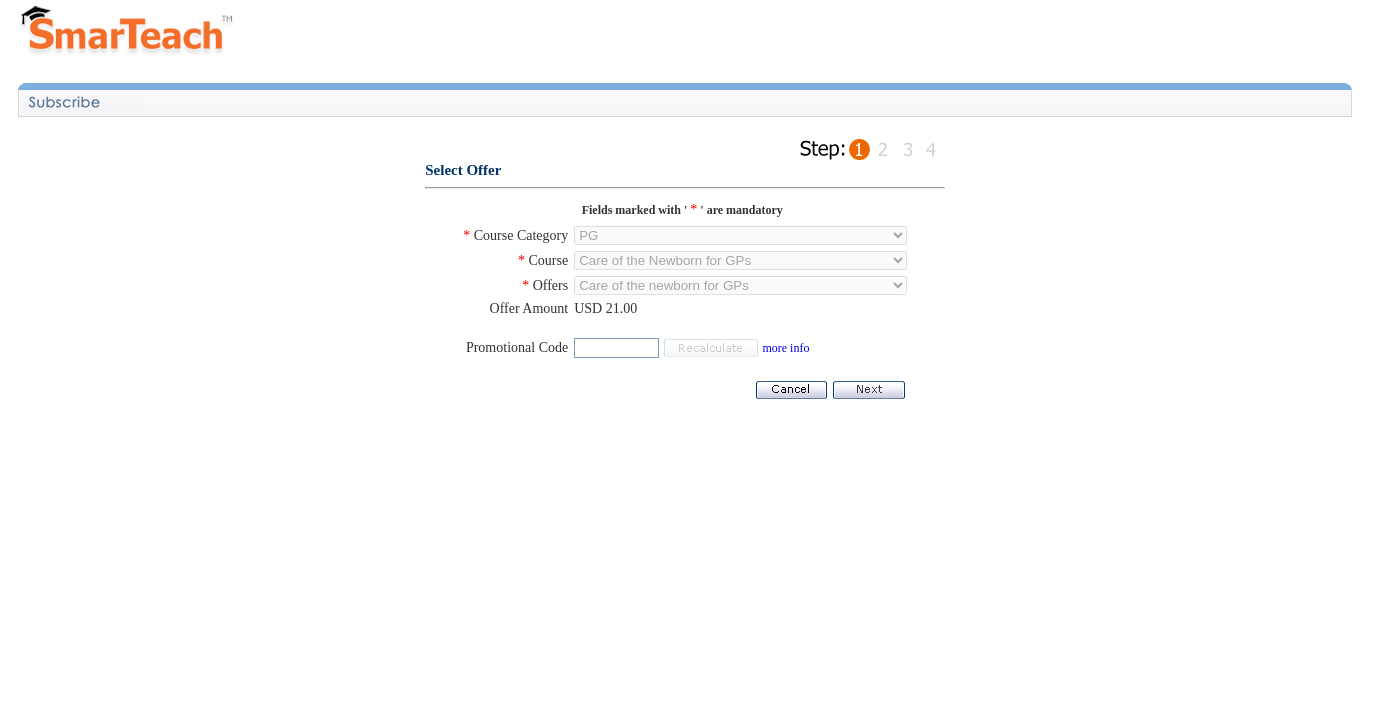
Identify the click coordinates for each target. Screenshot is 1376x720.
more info (785, 348)
